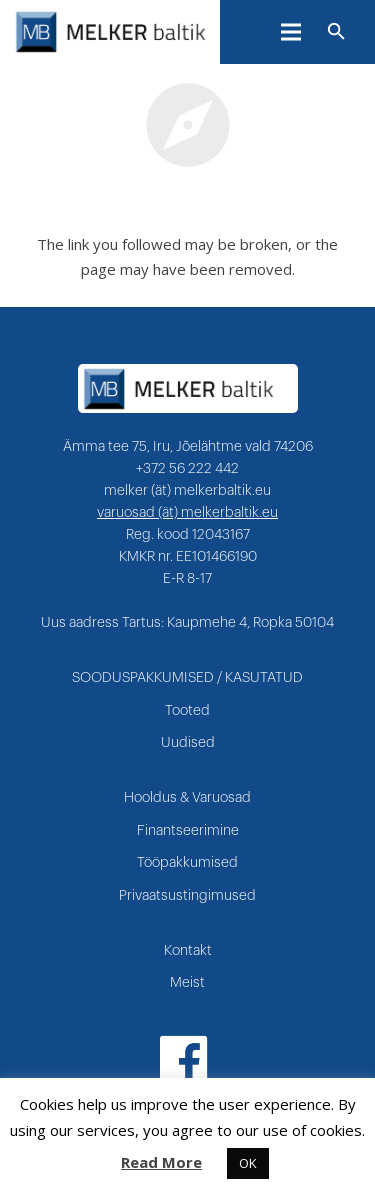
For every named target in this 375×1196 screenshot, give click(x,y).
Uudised (188, 743)
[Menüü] (291, 32)
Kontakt (188, 951)
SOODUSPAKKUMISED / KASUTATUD (187, 678)
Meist (187, 983)
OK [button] (248, 1163)
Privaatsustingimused (187, 896)
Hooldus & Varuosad (187, 798)
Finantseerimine (188, 831)
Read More (161, 1162)
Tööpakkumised (187, 863)
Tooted (187, 711)
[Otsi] (336, 32)
